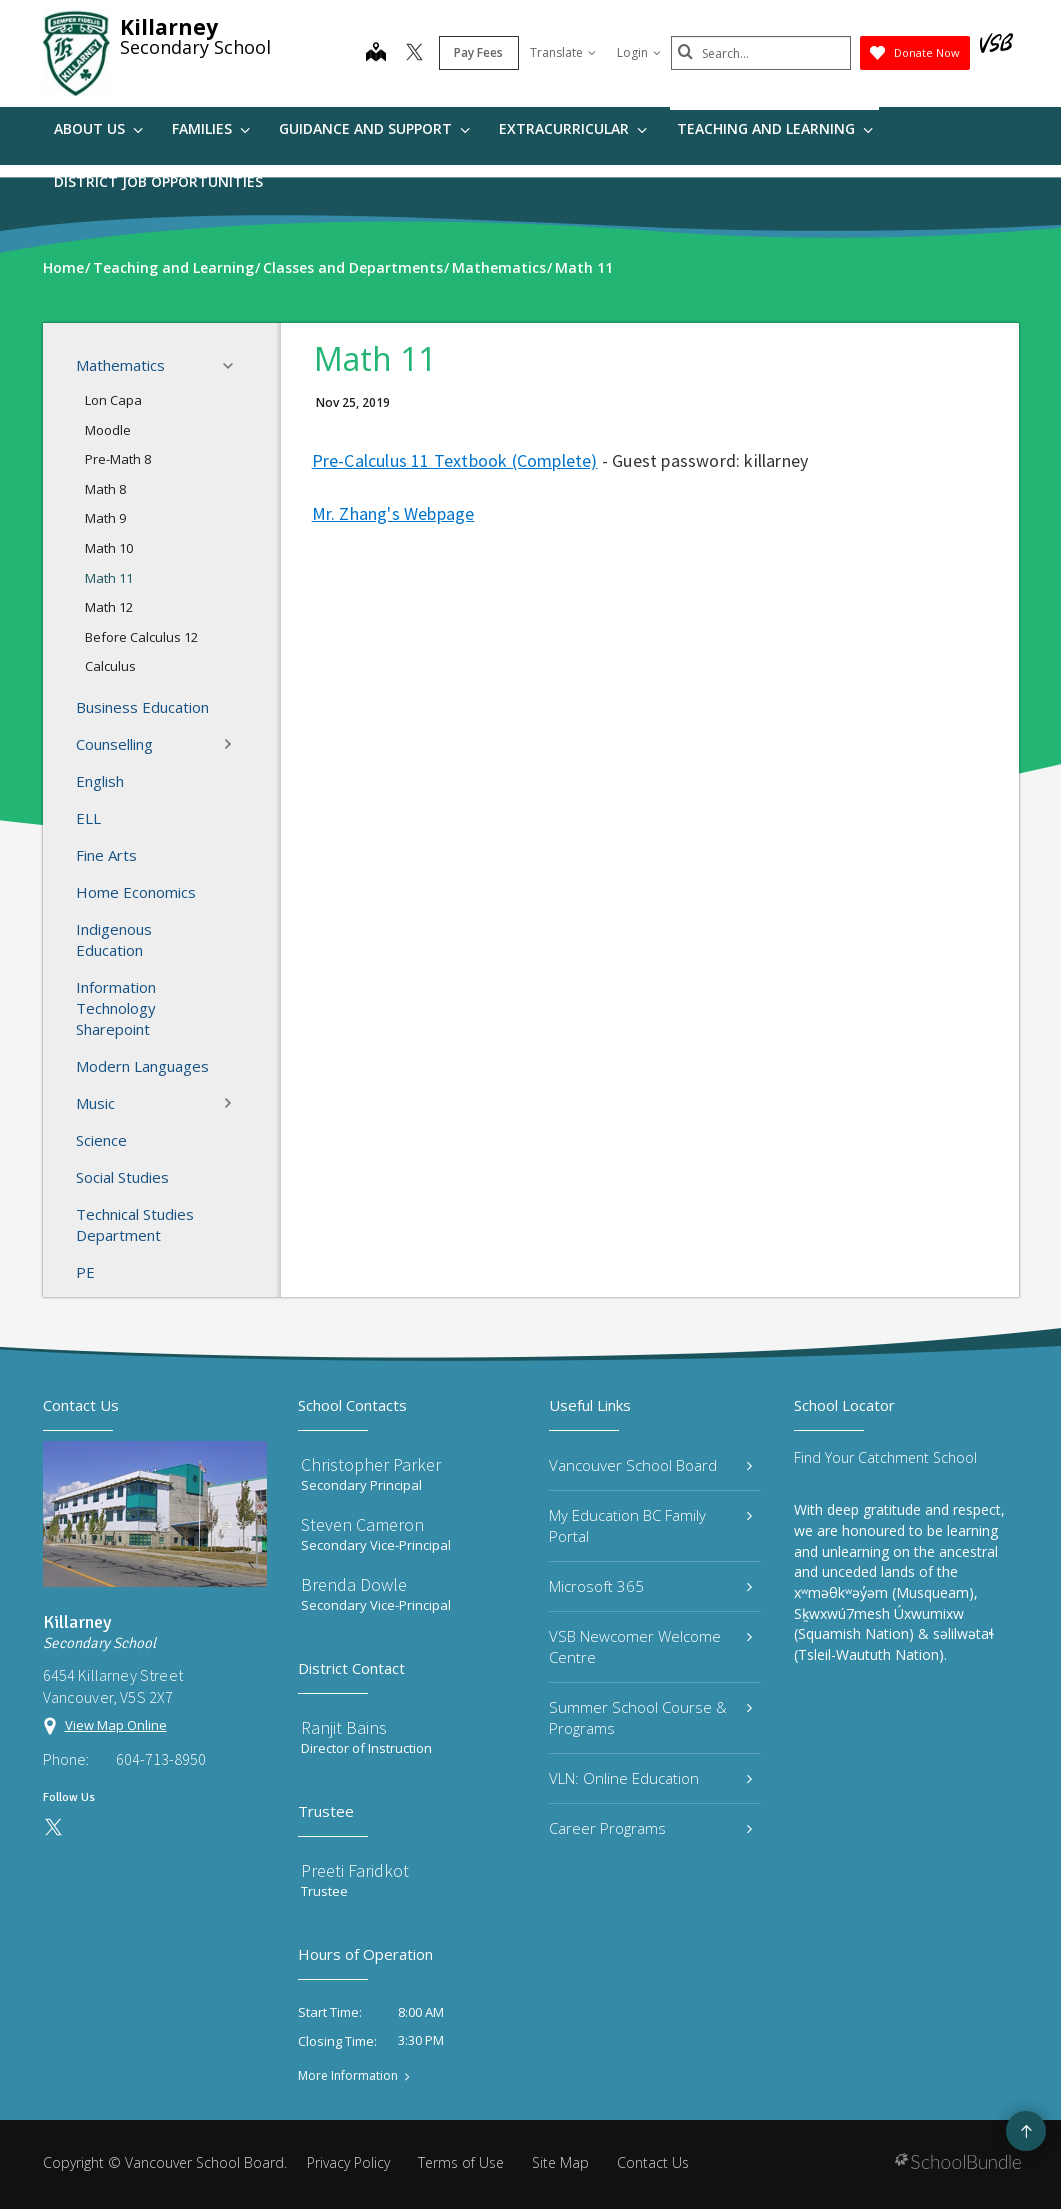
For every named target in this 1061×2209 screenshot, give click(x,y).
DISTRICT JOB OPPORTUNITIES (158, 181)
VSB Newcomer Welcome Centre (651, 1646)
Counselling (160, 744)
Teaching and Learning (775, 128)
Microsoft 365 (651, 1586)
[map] (376, 54)
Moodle (108, 430)
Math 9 (105, 518)
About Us (98, 128)
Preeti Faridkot (355, 1870)
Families (211, 128)
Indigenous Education (114, 939)
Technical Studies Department (135, 1224)
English (100, 781)
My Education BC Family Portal (651, 1525)
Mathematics (160, 366)
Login (639, 52)
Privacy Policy (348, 2162)
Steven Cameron (362, 1524)
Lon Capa (113, 400)
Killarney (169, 27)
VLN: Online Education (651, 1778)
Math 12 (109, 607)
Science (101, 1140)
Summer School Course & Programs (651, 1717)
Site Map (560, 2162)
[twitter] (414, 54)
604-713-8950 (161, 1759)
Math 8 (105, 489)
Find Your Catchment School (885, 1457)
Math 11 (109, 578)
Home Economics (136, 892)
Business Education (142, 707)
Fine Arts (106, 855)
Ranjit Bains (344, 1727)
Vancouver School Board (651, 1465)
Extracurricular (573, 128)
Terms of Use (461, 2162)
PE (85, 1272)
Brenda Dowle (354, 1584)
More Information (348, 2076)
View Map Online (116, 1725)
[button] (234, 366)
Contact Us (653, 2162)
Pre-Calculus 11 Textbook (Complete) (455, 460)
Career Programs (651, 1828)
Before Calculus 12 (141, 637)
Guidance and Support (374, 128)
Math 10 (109, 548)
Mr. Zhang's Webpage (393, 513)
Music (160, 1103)
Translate (563, 52)
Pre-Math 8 (118, 459)
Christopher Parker (371, 1464)
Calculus (110, 666)
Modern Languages (142, 1066)
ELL (88, 818)
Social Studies (122, 1177)
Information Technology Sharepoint (116, 1008)
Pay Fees (478, 52)
